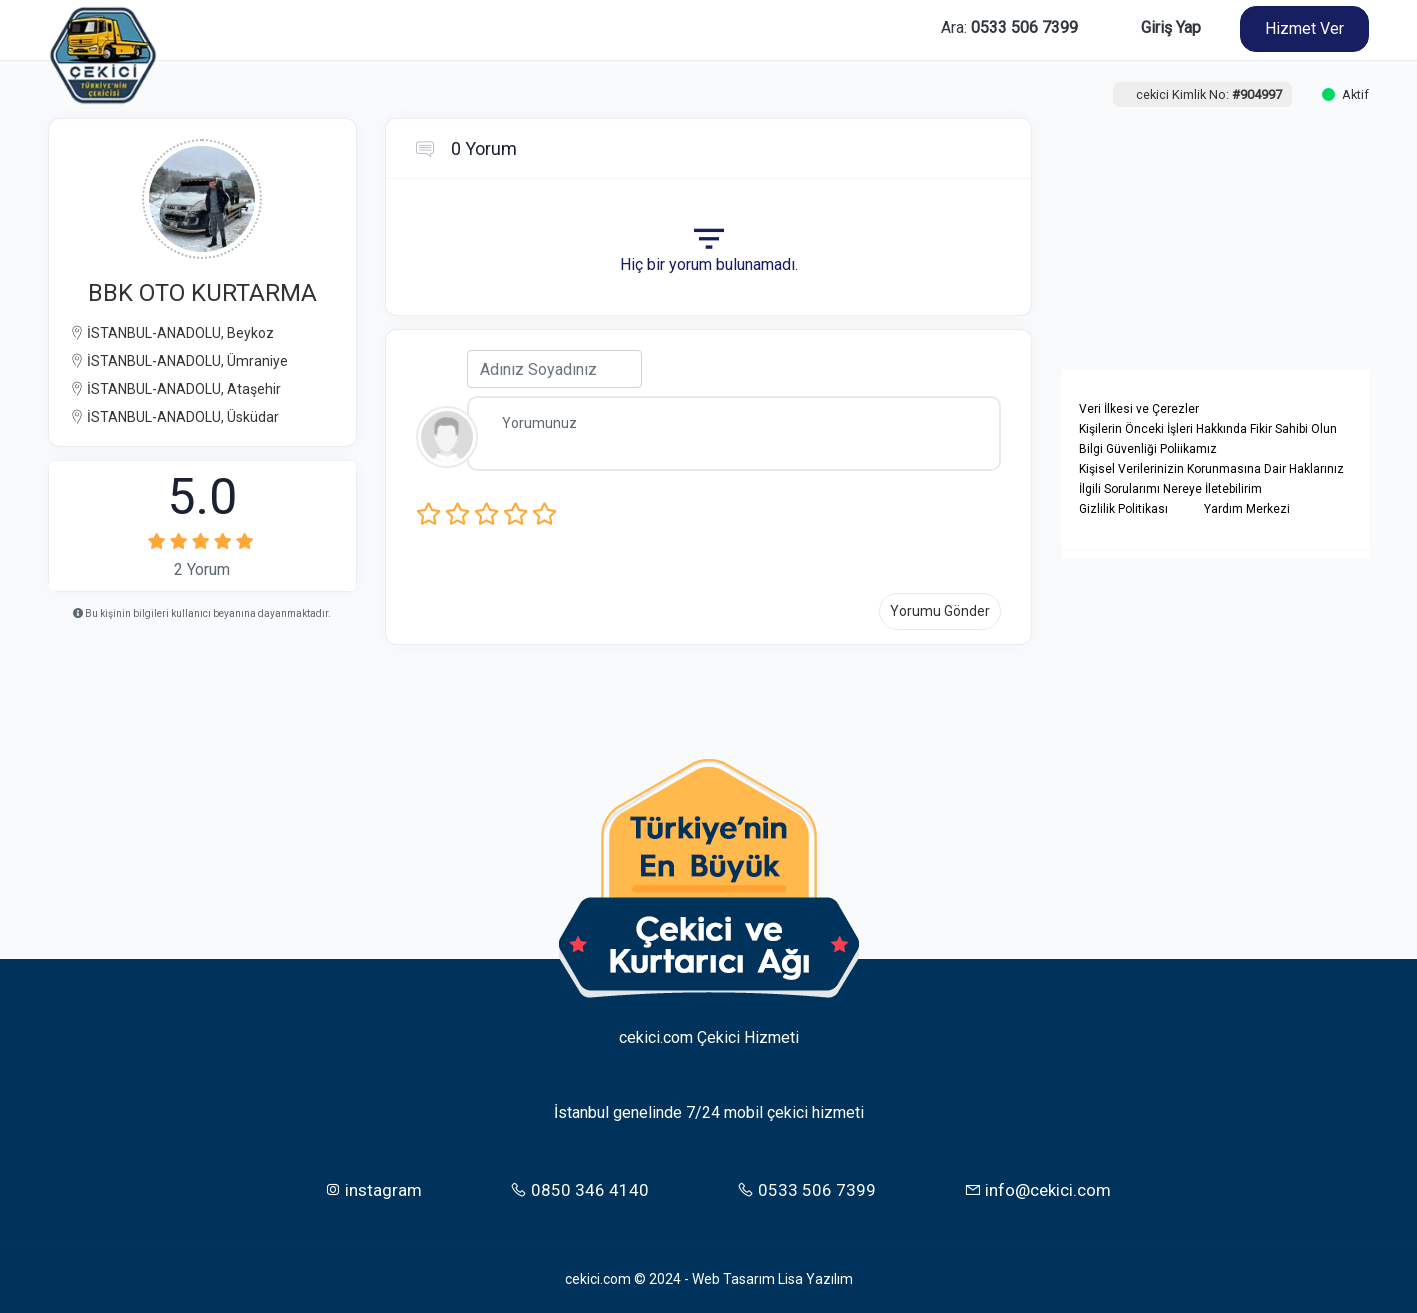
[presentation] (773, 530)
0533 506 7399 (806, 1186)
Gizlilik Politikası (1123, 509)
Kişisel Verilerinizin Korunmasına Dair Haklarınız (1211, 469)
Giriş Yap (1171, 27)
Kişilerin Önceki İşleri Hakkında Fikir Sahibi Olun (1208, 429)
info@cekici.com (1037, 1186)
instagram (373, 1186)
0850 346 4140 (579, 1186)
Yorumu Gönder (940, 611)
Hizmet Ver (1304, 28)
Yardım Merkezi (1247, 509)
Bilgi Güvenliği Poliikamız (1148, 449)
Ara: (1009, 27)
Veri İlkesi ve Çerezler (1139, 409)
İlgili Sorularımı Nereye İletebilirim (1170, 489)
